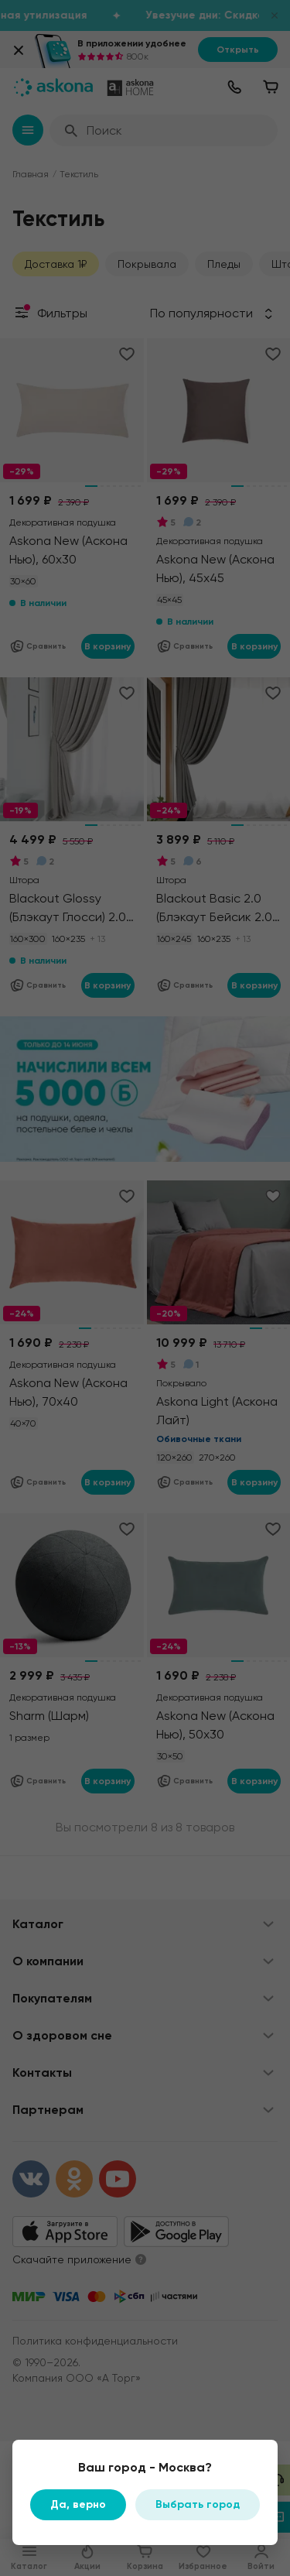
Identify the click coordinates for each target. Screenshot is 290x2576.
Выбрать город (197, 2504)
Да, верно (78, 2504)
